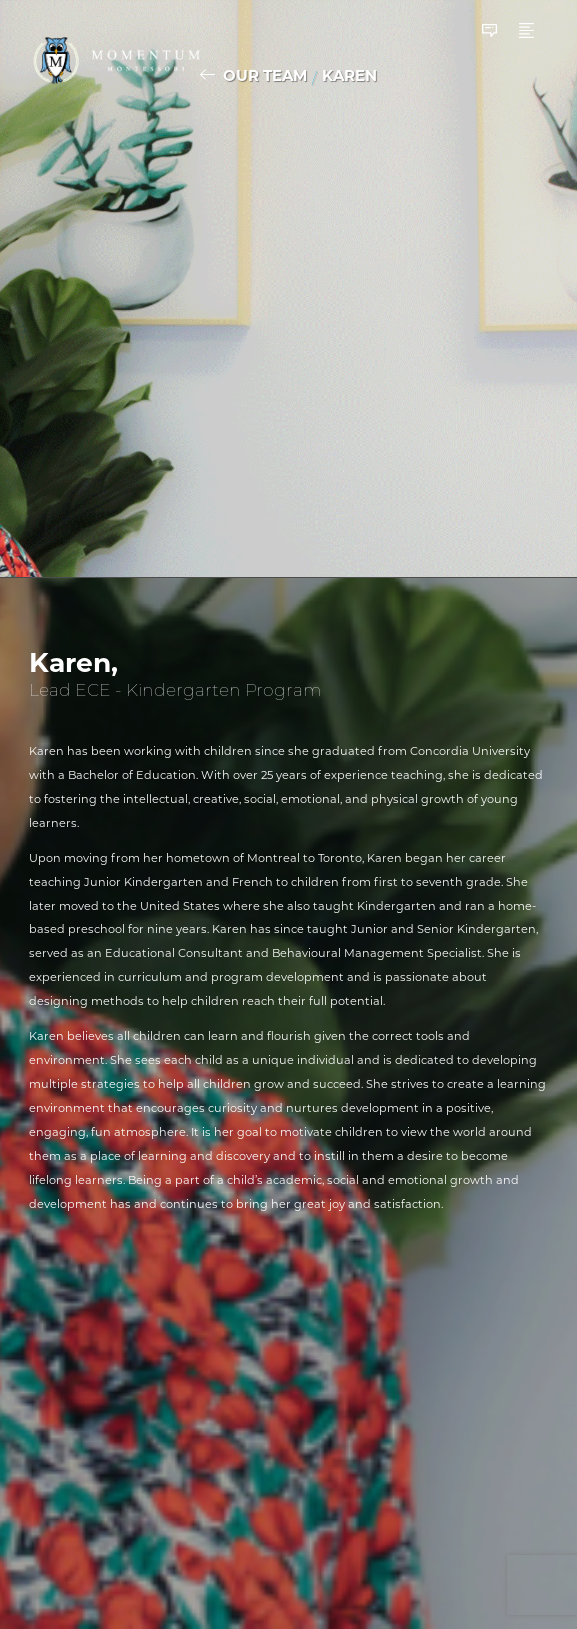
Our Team (265, 75)
